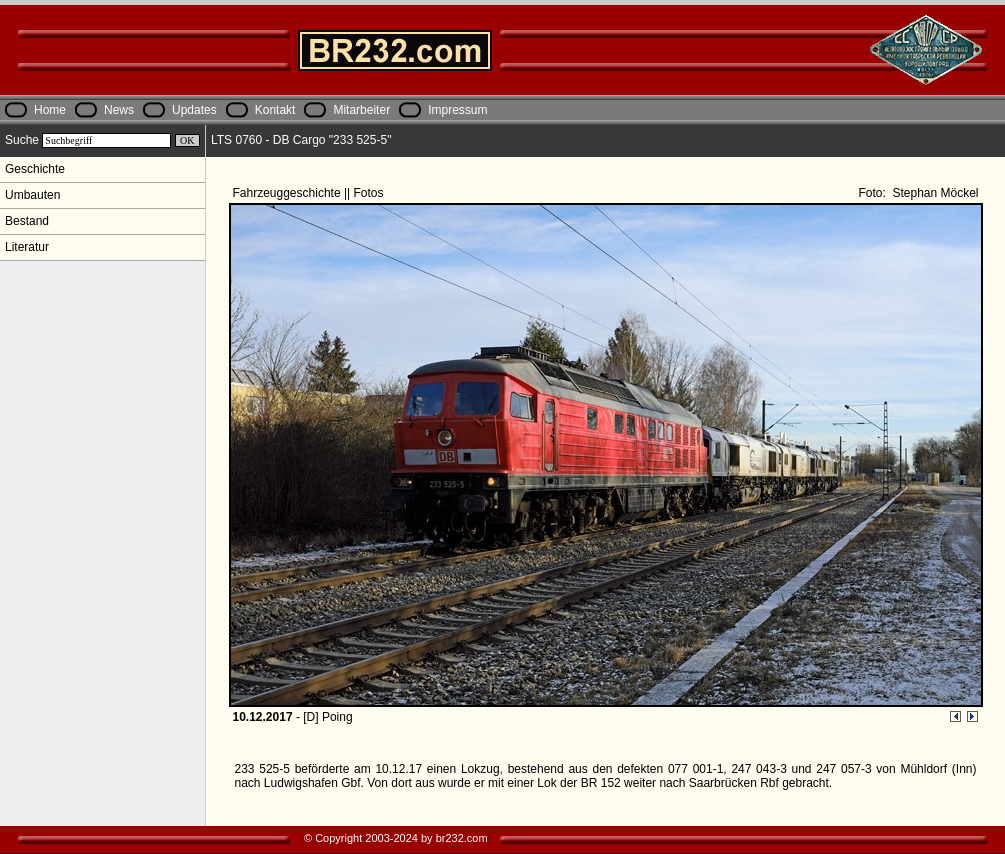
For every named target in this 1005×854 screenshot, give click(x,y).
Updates (194, 110)
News (119, 110)
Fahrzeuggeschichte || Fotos (310, 193)
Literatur (27, 247)
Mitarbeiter (361, 110)
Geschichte (35, 169)
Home (50, 110)
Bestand (27, 221)
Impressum (457, 110)
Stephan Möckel (933, 193)
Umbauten (32, 195)
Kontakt (275, 110)
